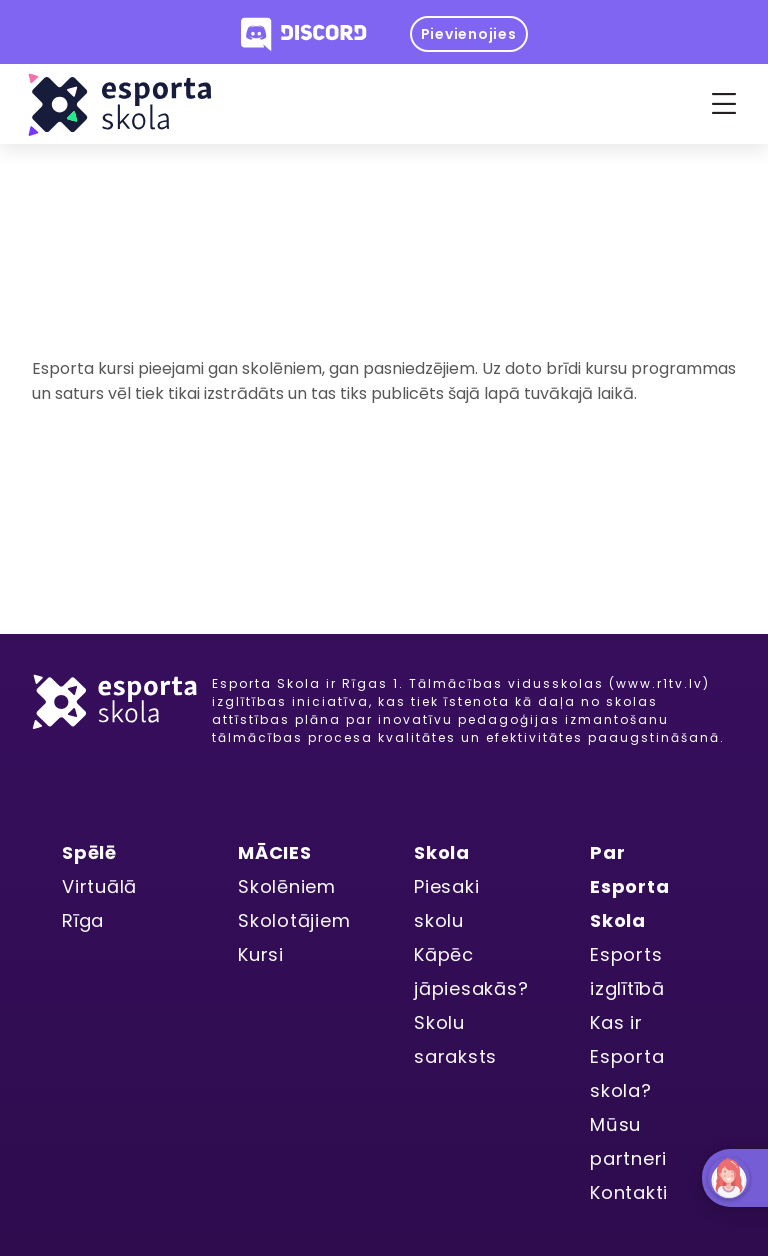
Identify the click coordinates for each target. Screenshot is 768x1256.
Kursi (261, 954)
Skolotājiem (294, 920)
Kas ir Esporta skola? (627, 1056)
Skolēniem (287, 886)
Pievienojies (469, 34)
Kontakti (629, 1192)
